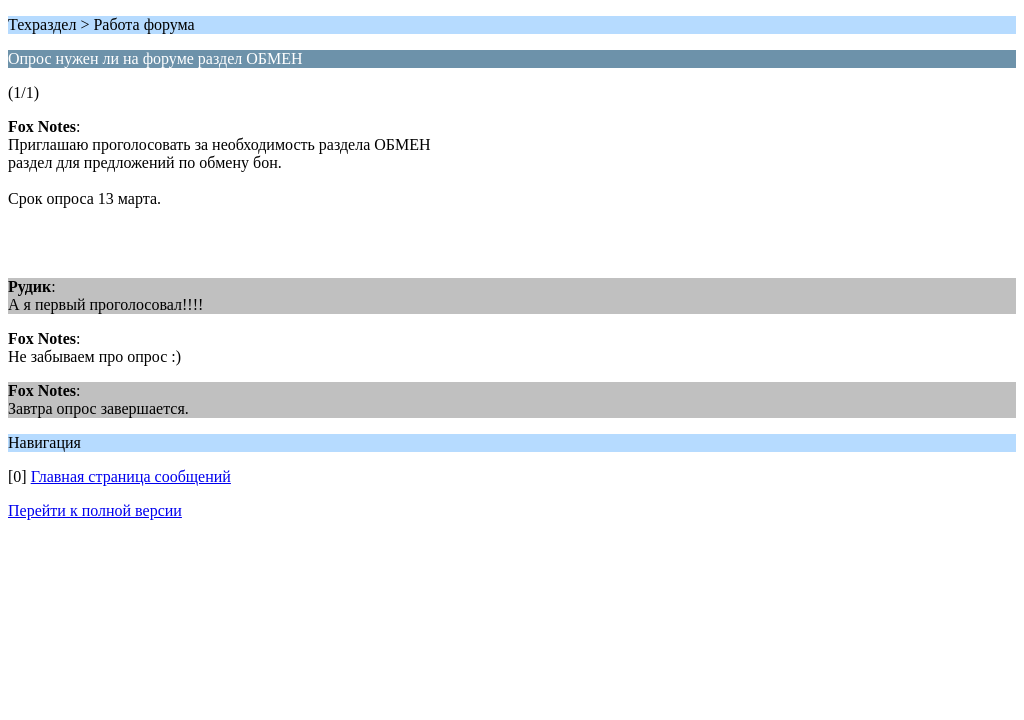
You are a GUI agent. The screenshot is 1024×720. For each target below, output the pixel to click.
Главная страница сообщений (131, 476)
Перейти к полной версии (95, 510)
